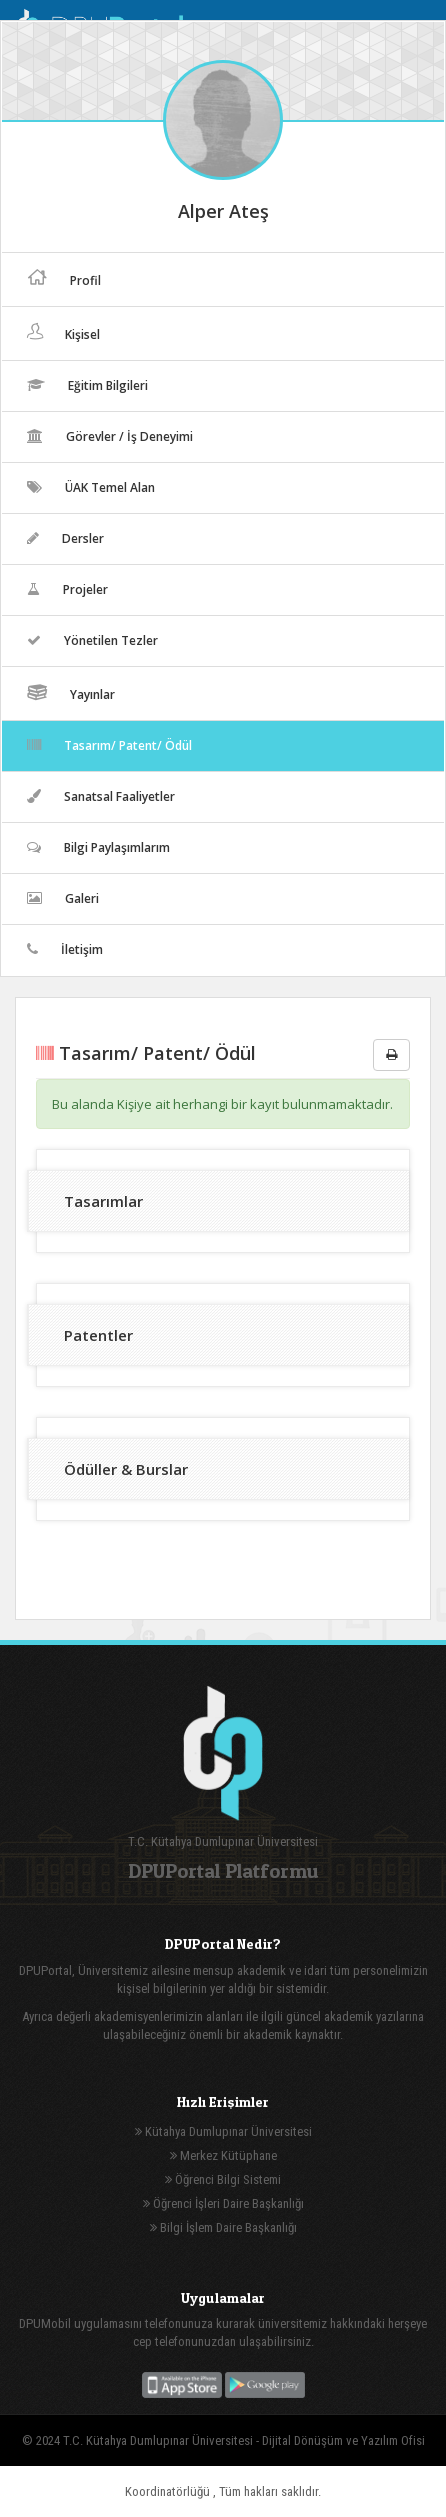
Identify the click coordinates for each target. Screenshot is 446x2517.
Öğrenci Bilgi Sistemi (223, 2179)
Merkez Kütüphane (223, 2155)
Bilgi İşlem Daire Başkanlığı (223, 2227)
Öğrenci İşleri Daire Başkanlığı (223, 2203)
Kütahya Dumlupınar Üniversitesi (223, 2131)
